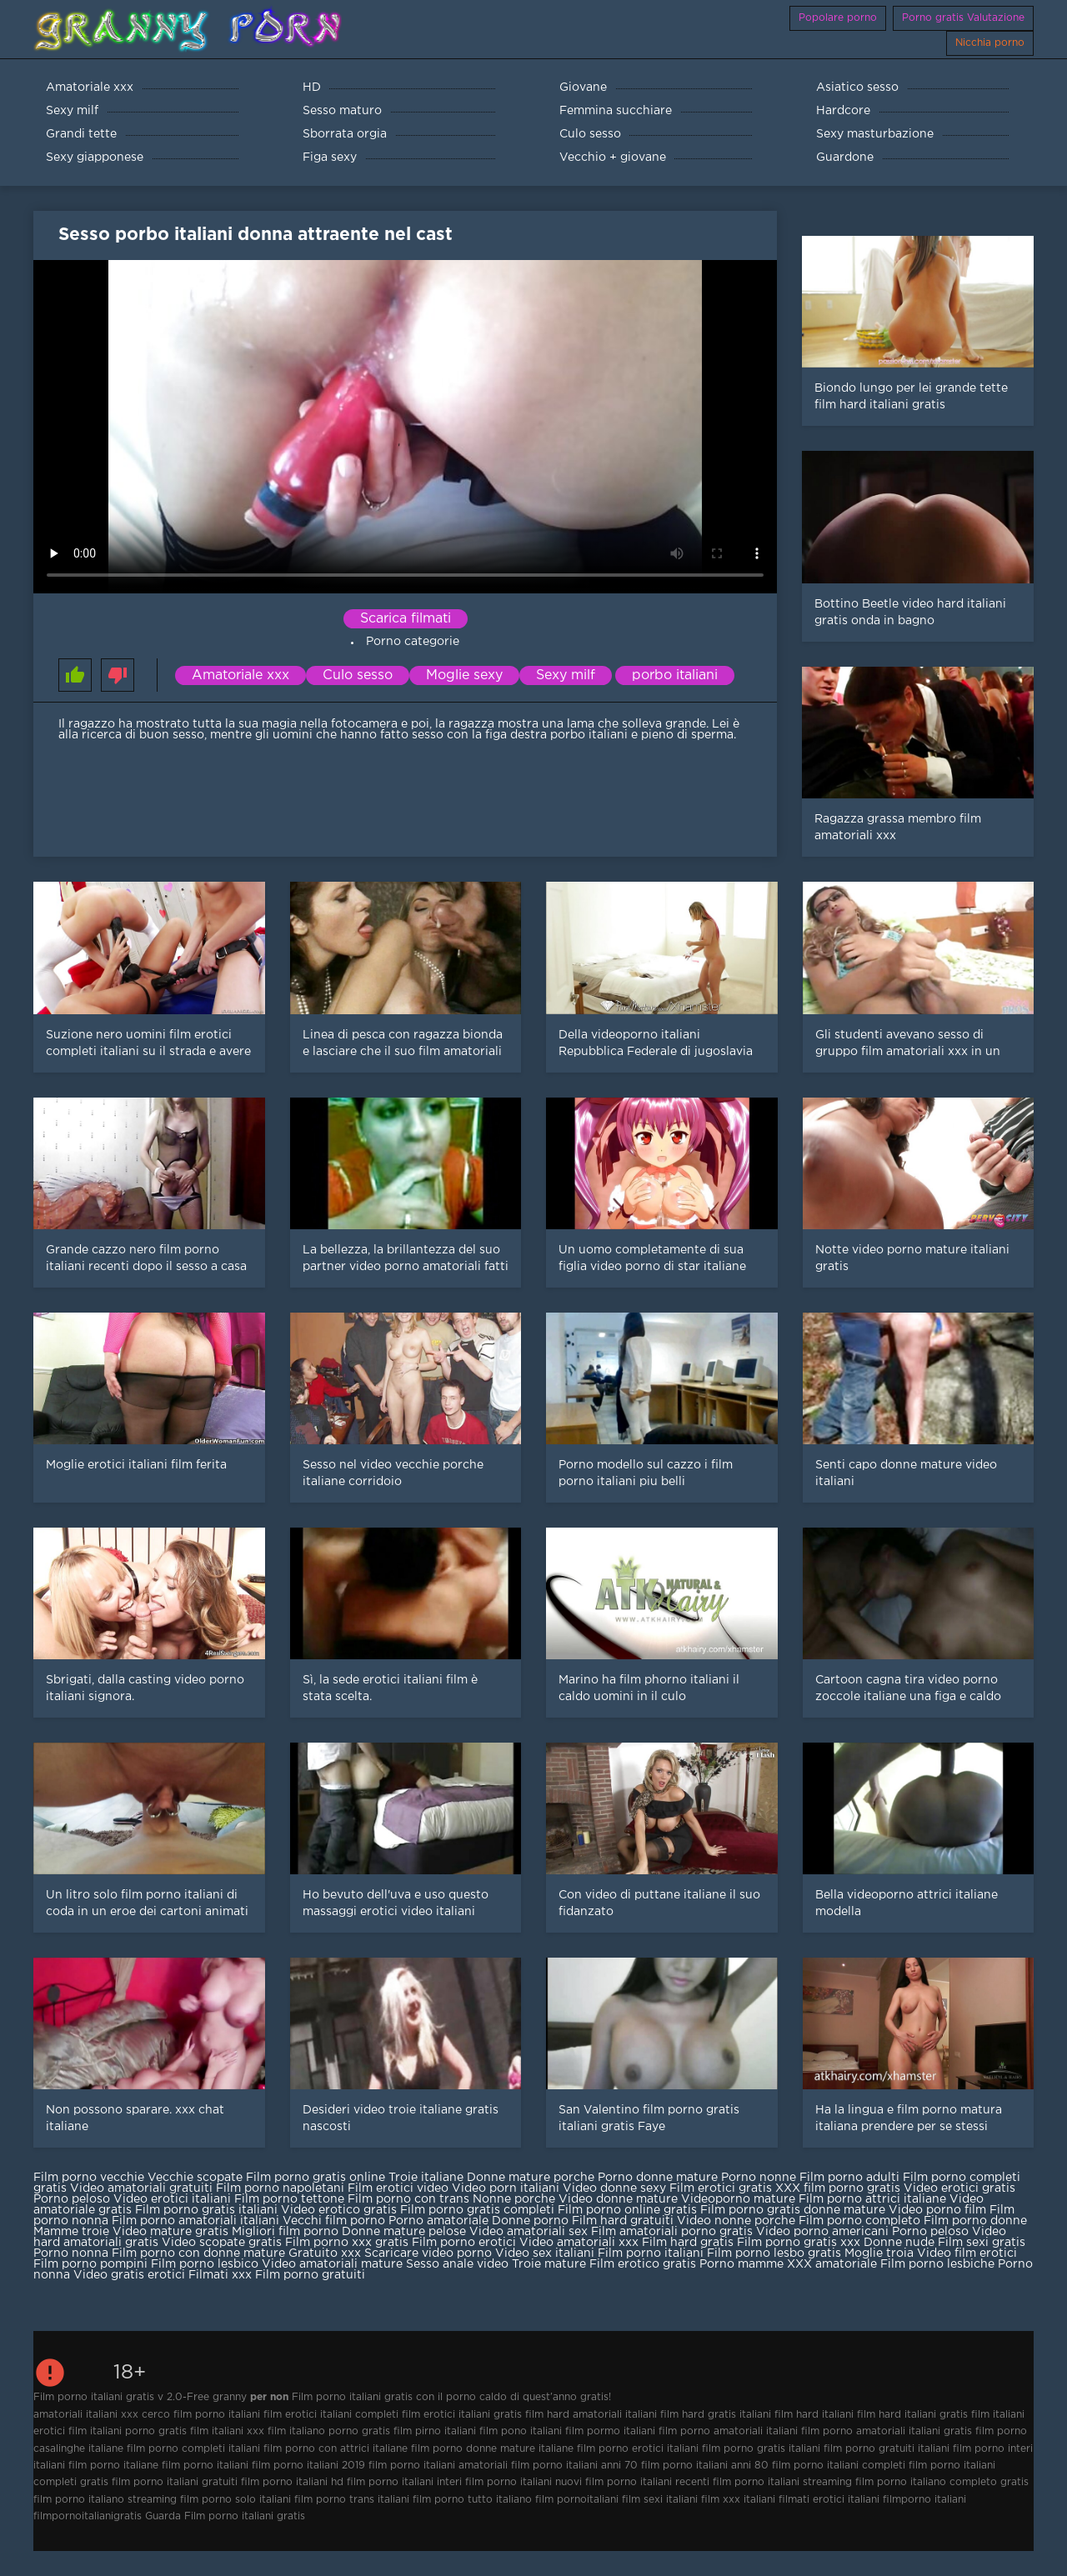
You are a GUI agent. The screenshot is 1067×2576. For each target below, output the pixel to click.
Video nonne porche (736, 2221)
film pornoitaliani (577, 2499)
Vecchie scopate (195, 2178)
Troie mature (550, 2264)
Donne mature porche (532, 2178)
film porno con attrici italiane (335, 2448)
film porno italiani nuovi (523, 2482)
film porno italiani (205, 2465)
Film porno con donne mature (198, 2253)
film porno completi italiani (193, 2448)
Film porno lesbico (204, 2264)
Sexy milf (565, 675)
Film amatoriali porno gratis (673, 2232)
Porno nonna (70, 2253)
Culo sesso (358, 675)
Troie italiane (425, 2178)
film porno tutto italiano (472, 2499)
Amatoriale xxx (240, 675)
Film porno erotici (464, 2243)
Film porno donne (975, 2221)
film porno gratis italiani (761, 2448)
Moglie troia (880, 2253)
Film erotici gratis (720, 2188)
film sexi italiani (660, 2499)
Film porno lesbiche (937, 2264)
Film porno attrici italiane (872, 2199)
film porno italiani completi (838, 2465)
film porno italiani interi (404, 2482)
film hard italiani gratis (912, 2414)
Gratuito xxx (324, 2253)
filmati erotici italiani (829, 2499)
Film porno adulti (849, 2178)
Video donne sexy (616, 2188)
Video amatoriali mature (332, 2264)
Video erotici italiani (172, 2199)
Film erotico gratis (642, 2264)
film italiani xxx (227, 2431)
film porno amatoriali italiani (728, 2431)
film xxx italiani (738, 2499)
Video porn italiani (505, 2188)
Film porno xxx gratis (346, 2243)
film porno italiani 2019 (308, 2465)
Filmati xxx (220, 2275)
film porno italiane (113, 2465)
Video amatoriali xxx (579, 2243)
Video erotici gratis (959, 2188)
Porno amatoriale (438, 2221)
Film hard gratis (688, 2243)
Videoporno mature (738, 2199)
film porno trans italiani (351, 2499)
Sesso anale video (457, 2264)
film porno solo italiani (235, 2499)
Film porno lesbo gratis (774, 2253)
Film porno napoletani (280, 2188)
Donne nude (899, 2243)
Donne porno (530, 2221)
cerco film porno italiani (201, 2414)
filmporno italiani (924, 2499)
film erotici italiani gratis (462, 2414)
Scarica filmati (405, 619)
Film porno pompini (90, 2264)
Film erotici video (398, 2188)
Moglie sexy (464, 675)
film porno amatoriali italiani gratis (886, 2431)
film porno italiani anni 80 (705, 2465)
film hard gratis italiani (715, 2414)
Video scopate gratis (222, 2243)
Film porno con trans (410, 2199)
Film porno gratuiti (310, 2275)
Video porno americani (822, 2232)
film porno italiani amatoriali (438, 2465)
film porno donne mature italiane (492, 2448)
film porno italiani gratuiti (175, 2482)
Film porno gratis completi (477, 2210)
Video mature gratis (170, 2232)
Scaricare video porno (428, 2253)
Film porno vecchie (88, 2178)
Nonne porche (516, 2199)
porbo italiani (675, 675)
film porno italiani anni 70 (574, 2465)
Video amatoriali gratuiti (141, 2188)
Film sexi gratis (981, 2243)
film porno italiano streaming (105, 2499)
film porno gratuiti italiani (886, 2448)
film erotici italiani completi (330, 2414)
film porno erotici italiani (638, 2448)
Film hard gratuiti (623, 2221)
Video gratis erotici (130, 2275)
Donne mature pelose (405, 2232)
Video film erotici (967, 2253)
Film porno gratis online (315, 2178)
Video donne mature (620, 2199)
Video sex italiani (544, 2253)
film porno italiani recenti (647, 2482)
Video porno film (937, 2210)
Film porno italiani (652, 2253)
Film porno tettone (289, 2199)
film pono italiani (520, 2431)
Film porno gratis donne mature (792, 2210)
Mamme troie (71, 2232)
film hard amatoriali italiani (591, 2414)
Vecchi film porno (334, 2221)
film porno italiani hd (292, 2482)
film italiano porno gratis (329, 2431)
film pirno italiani (434, 2431)
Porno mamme (741, 2264)
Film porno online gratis (627, 2210)
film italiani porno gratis (127, 2431)
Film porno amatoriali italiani (195, 2221)
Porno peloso (71, 2199)
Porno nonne (758, 2178)
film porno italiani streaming (782, 2482)
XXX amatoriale (832, 2264)
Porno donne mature (659, 2178)
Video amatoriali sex (528, 2232)
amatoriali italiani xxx (85, 2414)
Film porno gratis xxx (798, 2243)
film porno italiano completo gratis (942, 2482)
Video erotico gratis (339, 2210)
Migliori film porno (285, 2232)
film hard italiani (814, 2414)
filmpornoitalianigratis (87, 2516)
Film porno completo (859, 2221)
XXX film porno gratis (837, 2188)
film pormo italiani (610, 2431)
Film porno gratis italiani (206, 2210)
